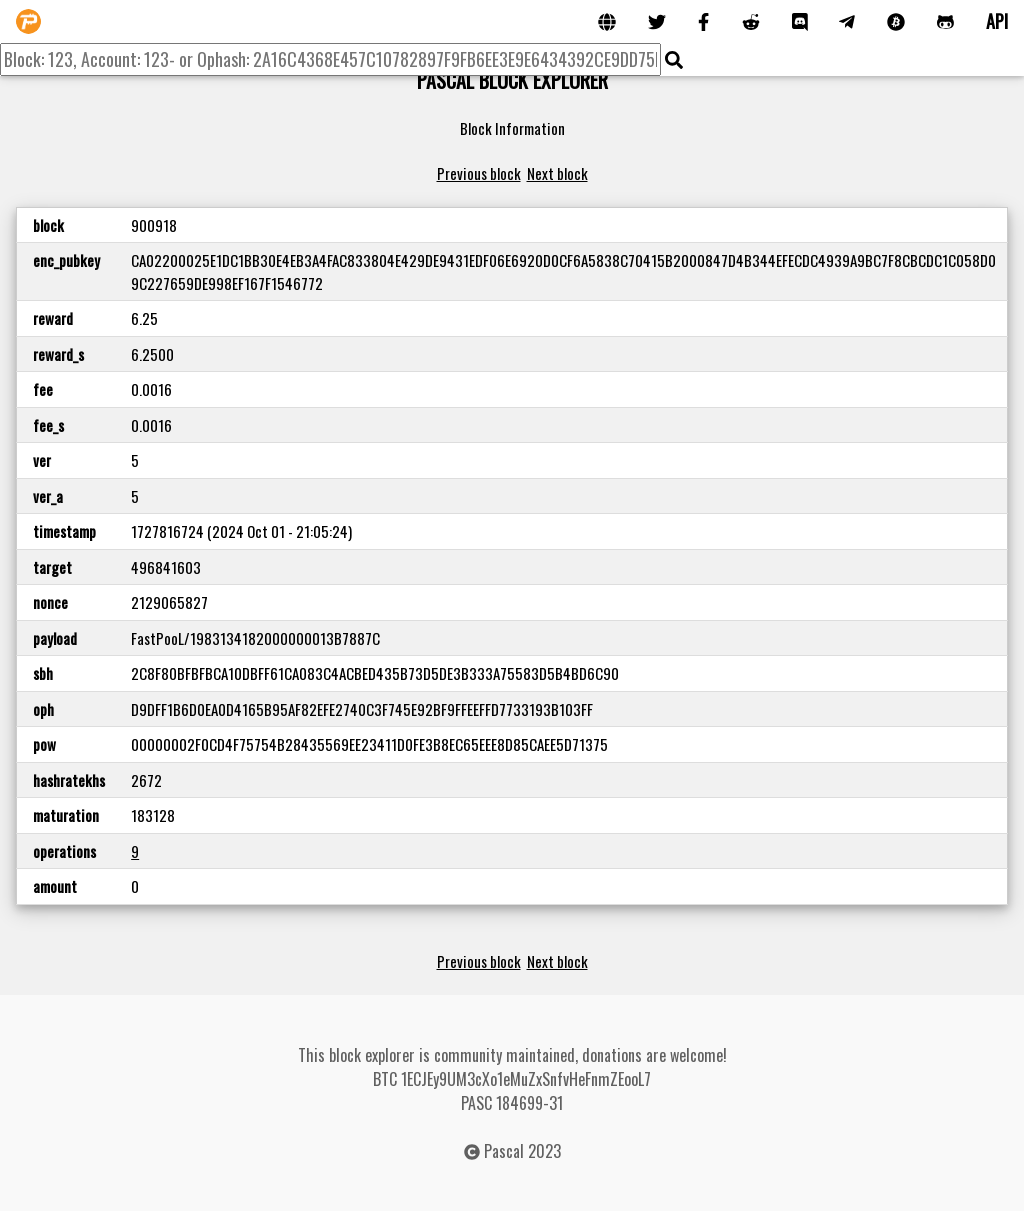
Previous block (479, 173)
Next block (557, 173)
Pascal (504, 1151)
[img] (674, 60)
